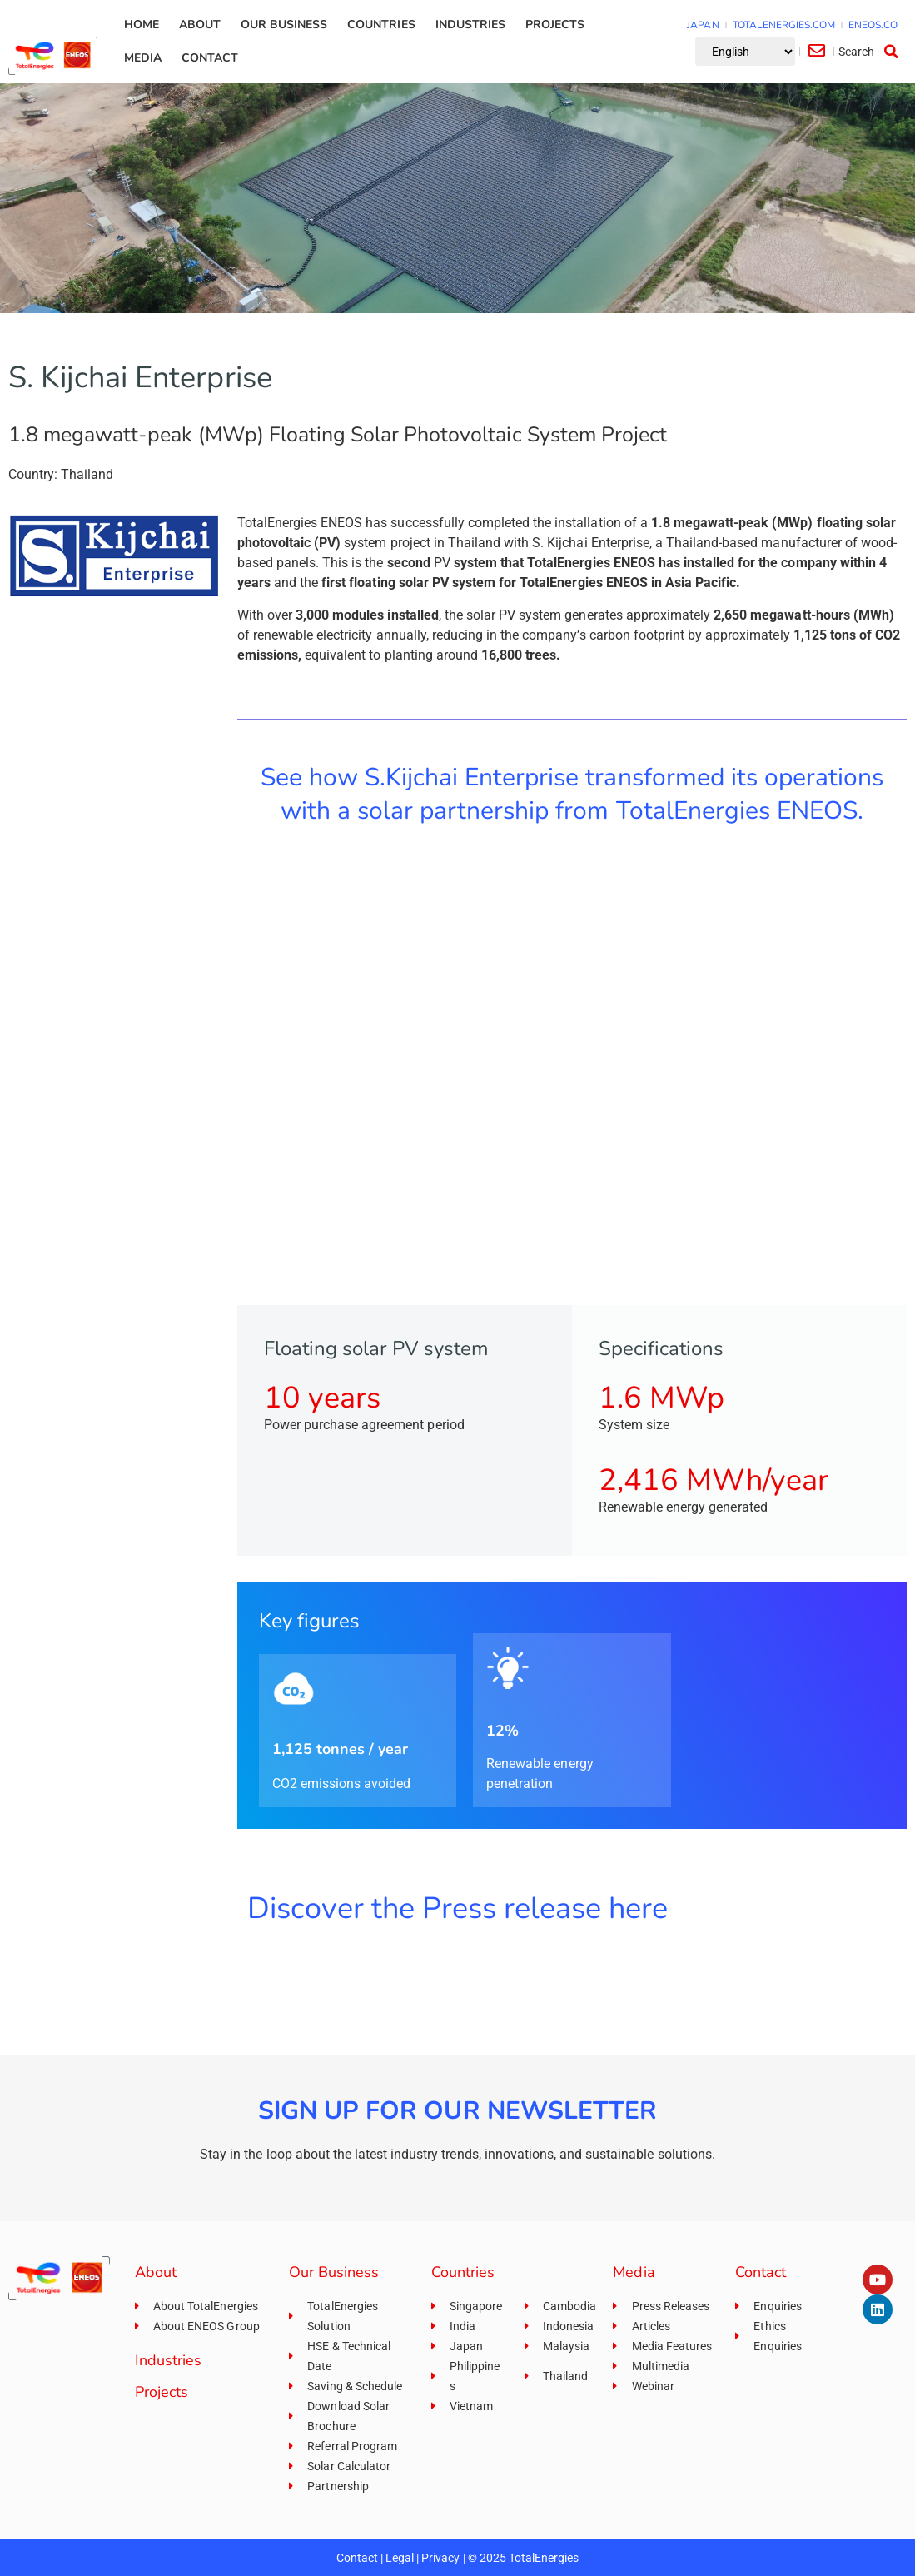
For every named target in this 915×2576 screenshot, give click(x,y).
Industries (470, 24)
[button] (870, 51)
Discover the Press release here (458, 1908)
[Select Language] (745, 51)
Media (143, 58)
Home (141, 24)
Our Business (284, 24)
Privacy (440, 2557)
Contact (210, 58)
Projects (554, 24)
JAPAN (703, 25)
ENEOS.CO (873, 25)
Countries (381, 24)
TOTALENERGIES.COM (784, 25)
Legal (399, 2557)
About (200, 24)
